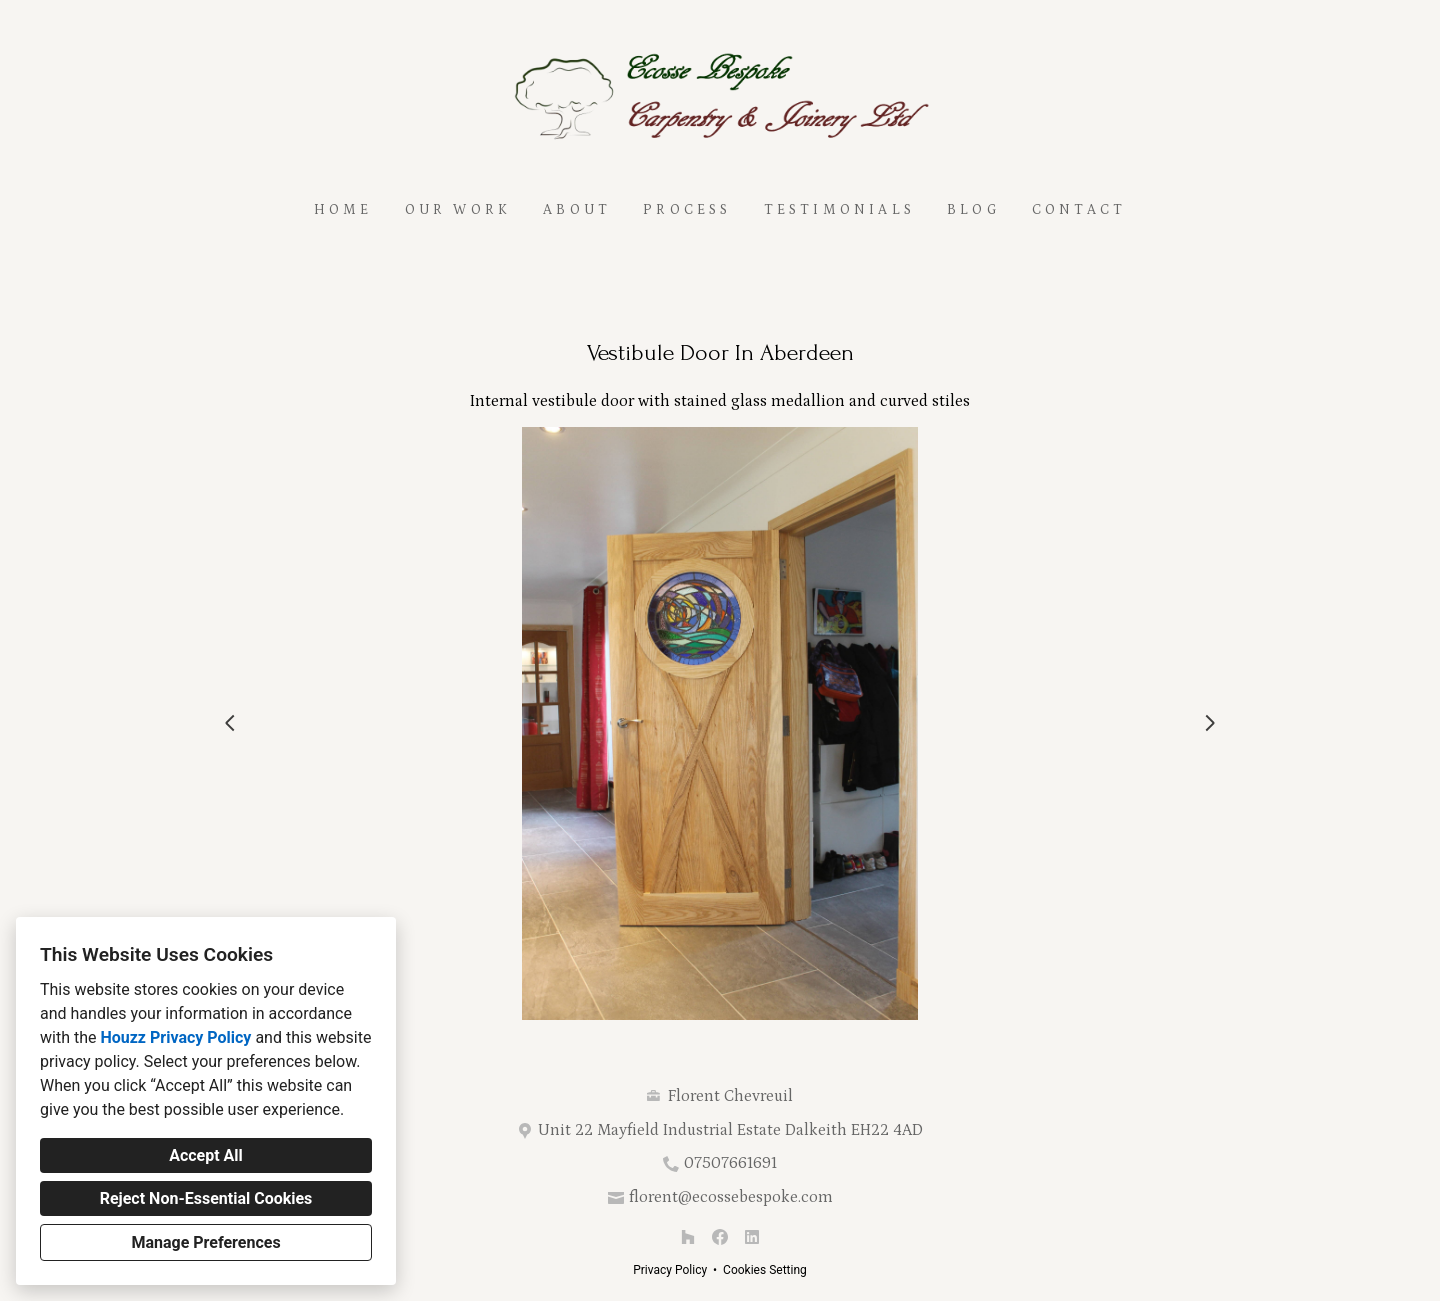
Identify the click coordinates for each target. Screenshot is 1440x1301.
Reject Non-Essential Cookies (206, 1198)
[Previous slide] (230, 723)
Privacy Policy (670, 1270)
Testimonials (839, 210)
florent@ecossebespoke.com (731, 1197)
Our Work (458, 210)
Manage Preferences (205, 1242)
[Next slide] (1210, 723)
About (577, 210)
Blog (973, 210)
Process (687, 210)
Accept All (206, 1155)
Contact (1079, 210)
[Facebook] (720, 1237)
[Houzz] (688, 1237)
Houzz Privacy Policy (175, 1037)
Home (343, 210)
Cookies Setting (765, 1270)
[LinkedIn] (752, 1237)
